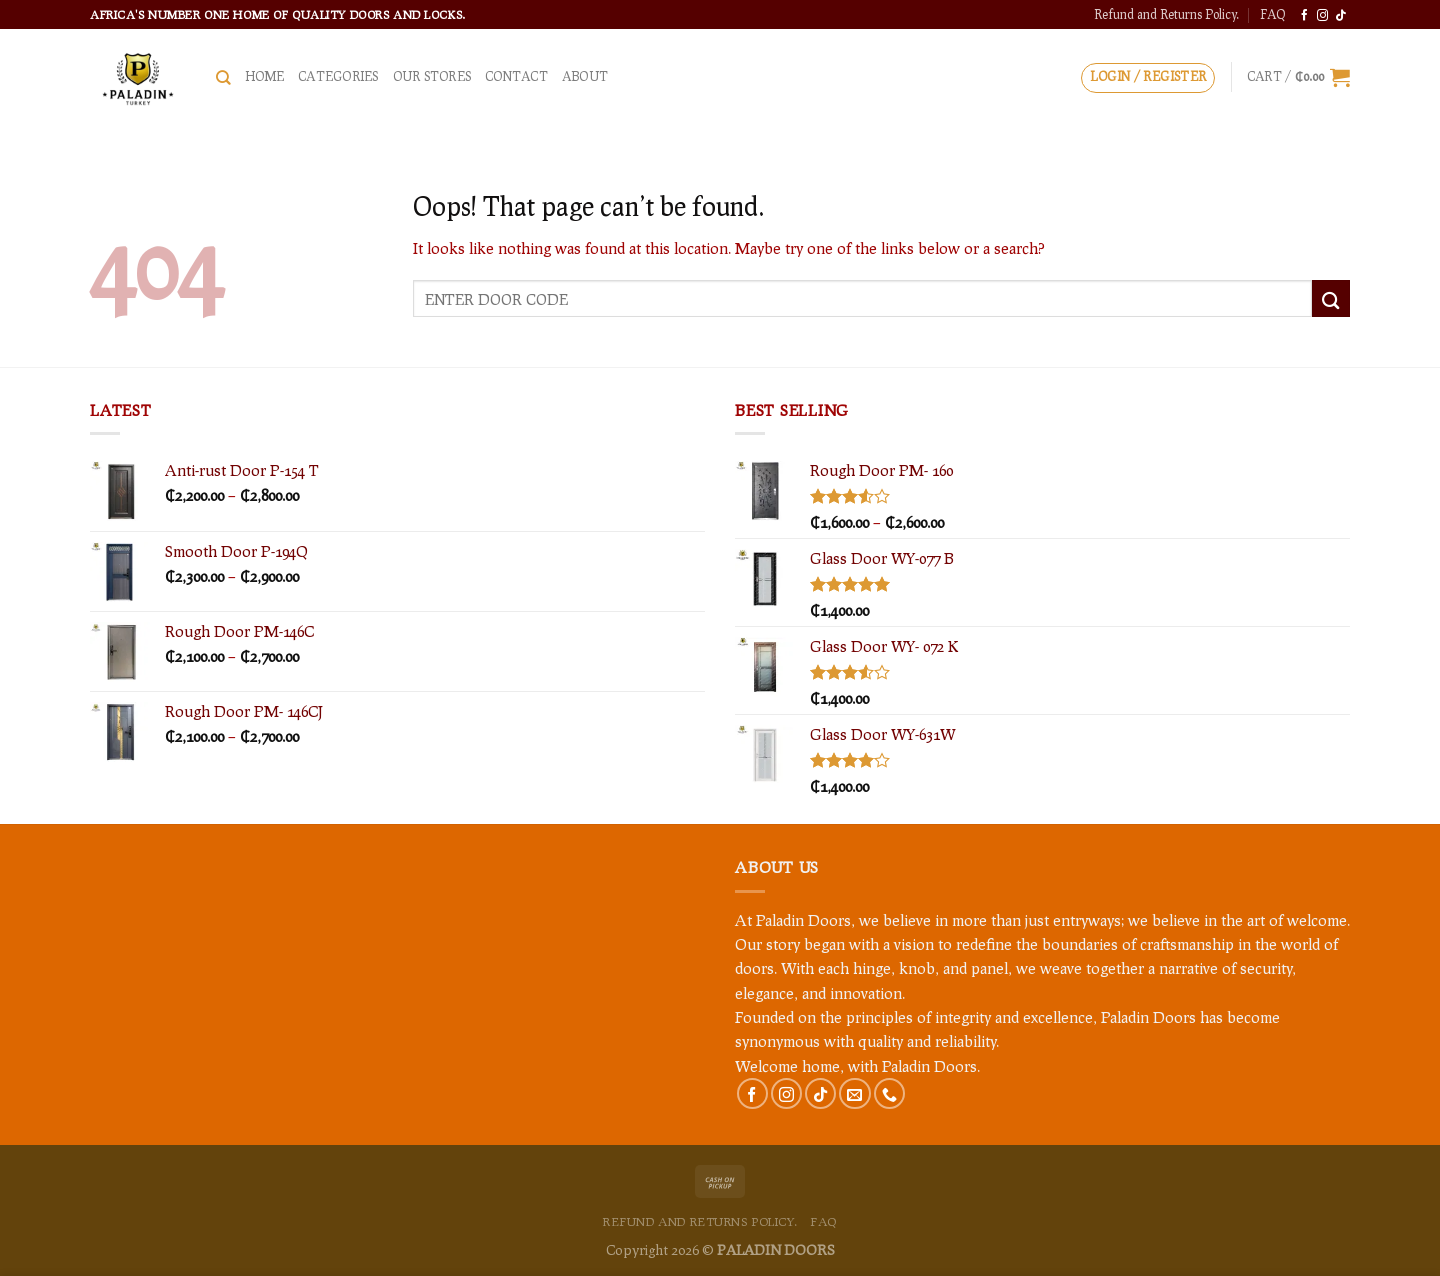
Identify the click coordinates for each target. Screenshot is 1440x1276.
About (585, 76)
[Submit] (1331, 298)
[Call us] (889, 1093)
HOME (264, 76)
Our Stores (432, 76)
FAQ (1272, 14)
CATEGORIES (338, 76)
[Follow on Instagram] (1322, 16)
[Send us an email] (854, 1093)
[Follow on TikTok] (1340, 16)
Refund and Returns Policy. (1166, 14)
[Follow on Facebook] (1304, 16)
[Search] (223, 78)
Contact (516, 76)
